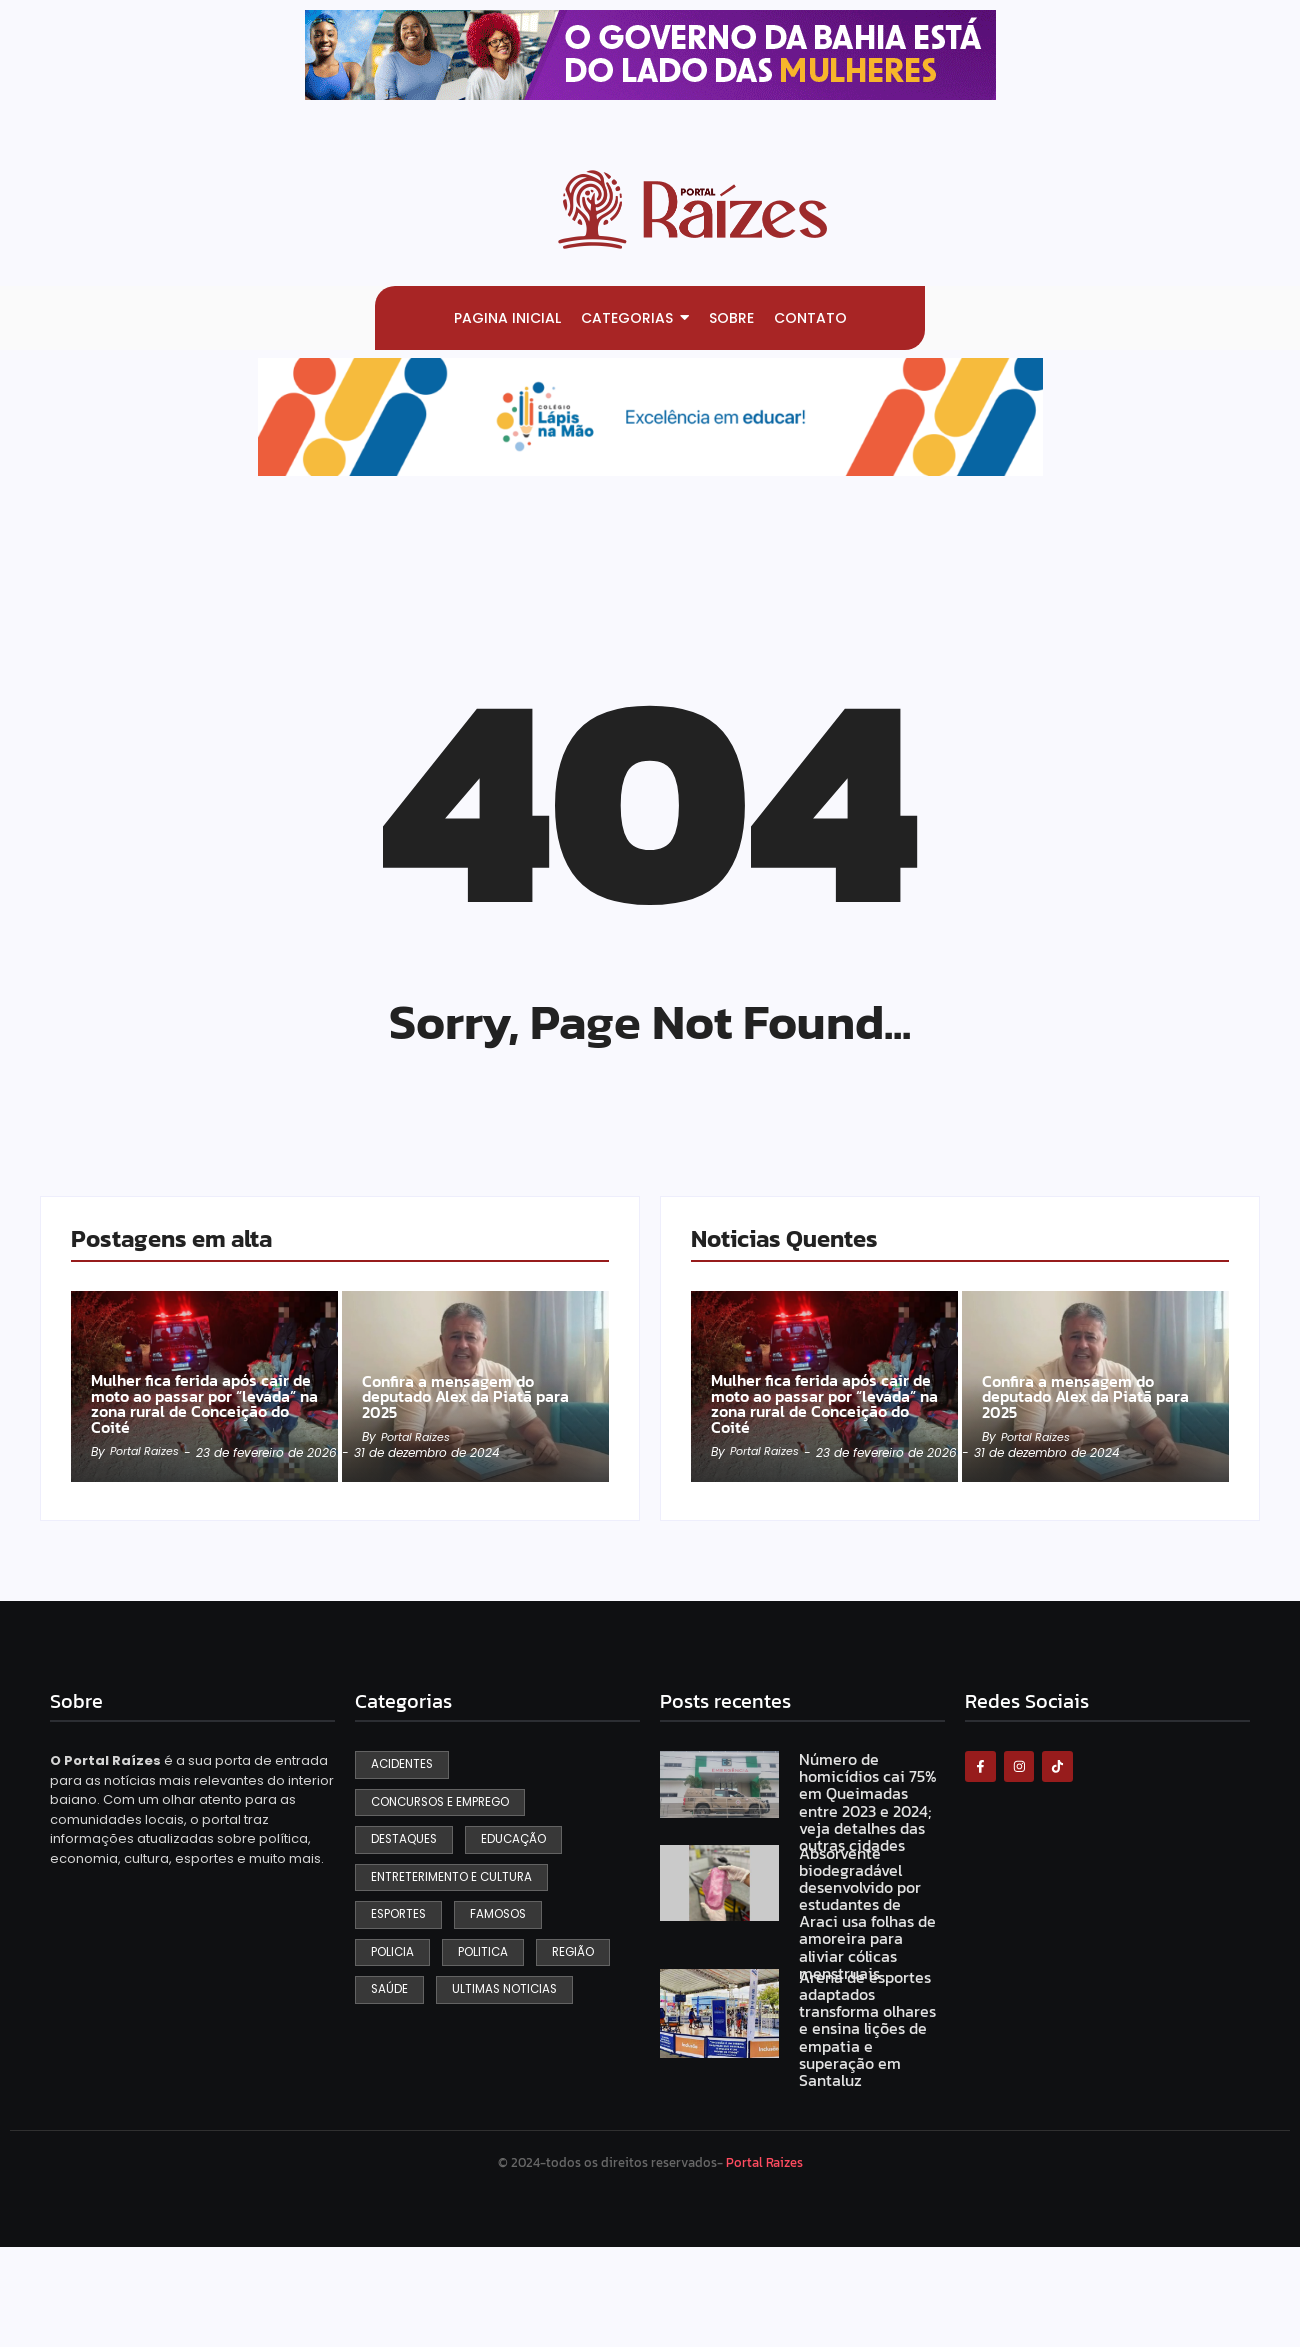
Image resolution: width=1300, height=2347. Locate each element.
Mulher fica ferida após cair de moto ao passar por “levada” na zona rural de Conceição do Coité (202, 1485)
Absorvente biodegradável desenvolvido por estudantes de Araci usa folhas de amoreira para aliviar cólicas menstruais (866, 1999)
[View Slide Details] (650, 55)
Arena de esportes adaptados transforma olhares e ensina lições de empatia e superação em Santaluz (870, 2115)
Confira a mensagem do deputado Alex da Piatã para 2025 (459, 1494)
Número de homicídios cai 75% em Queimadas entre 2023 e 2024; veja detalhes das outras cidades (870, 1889)
